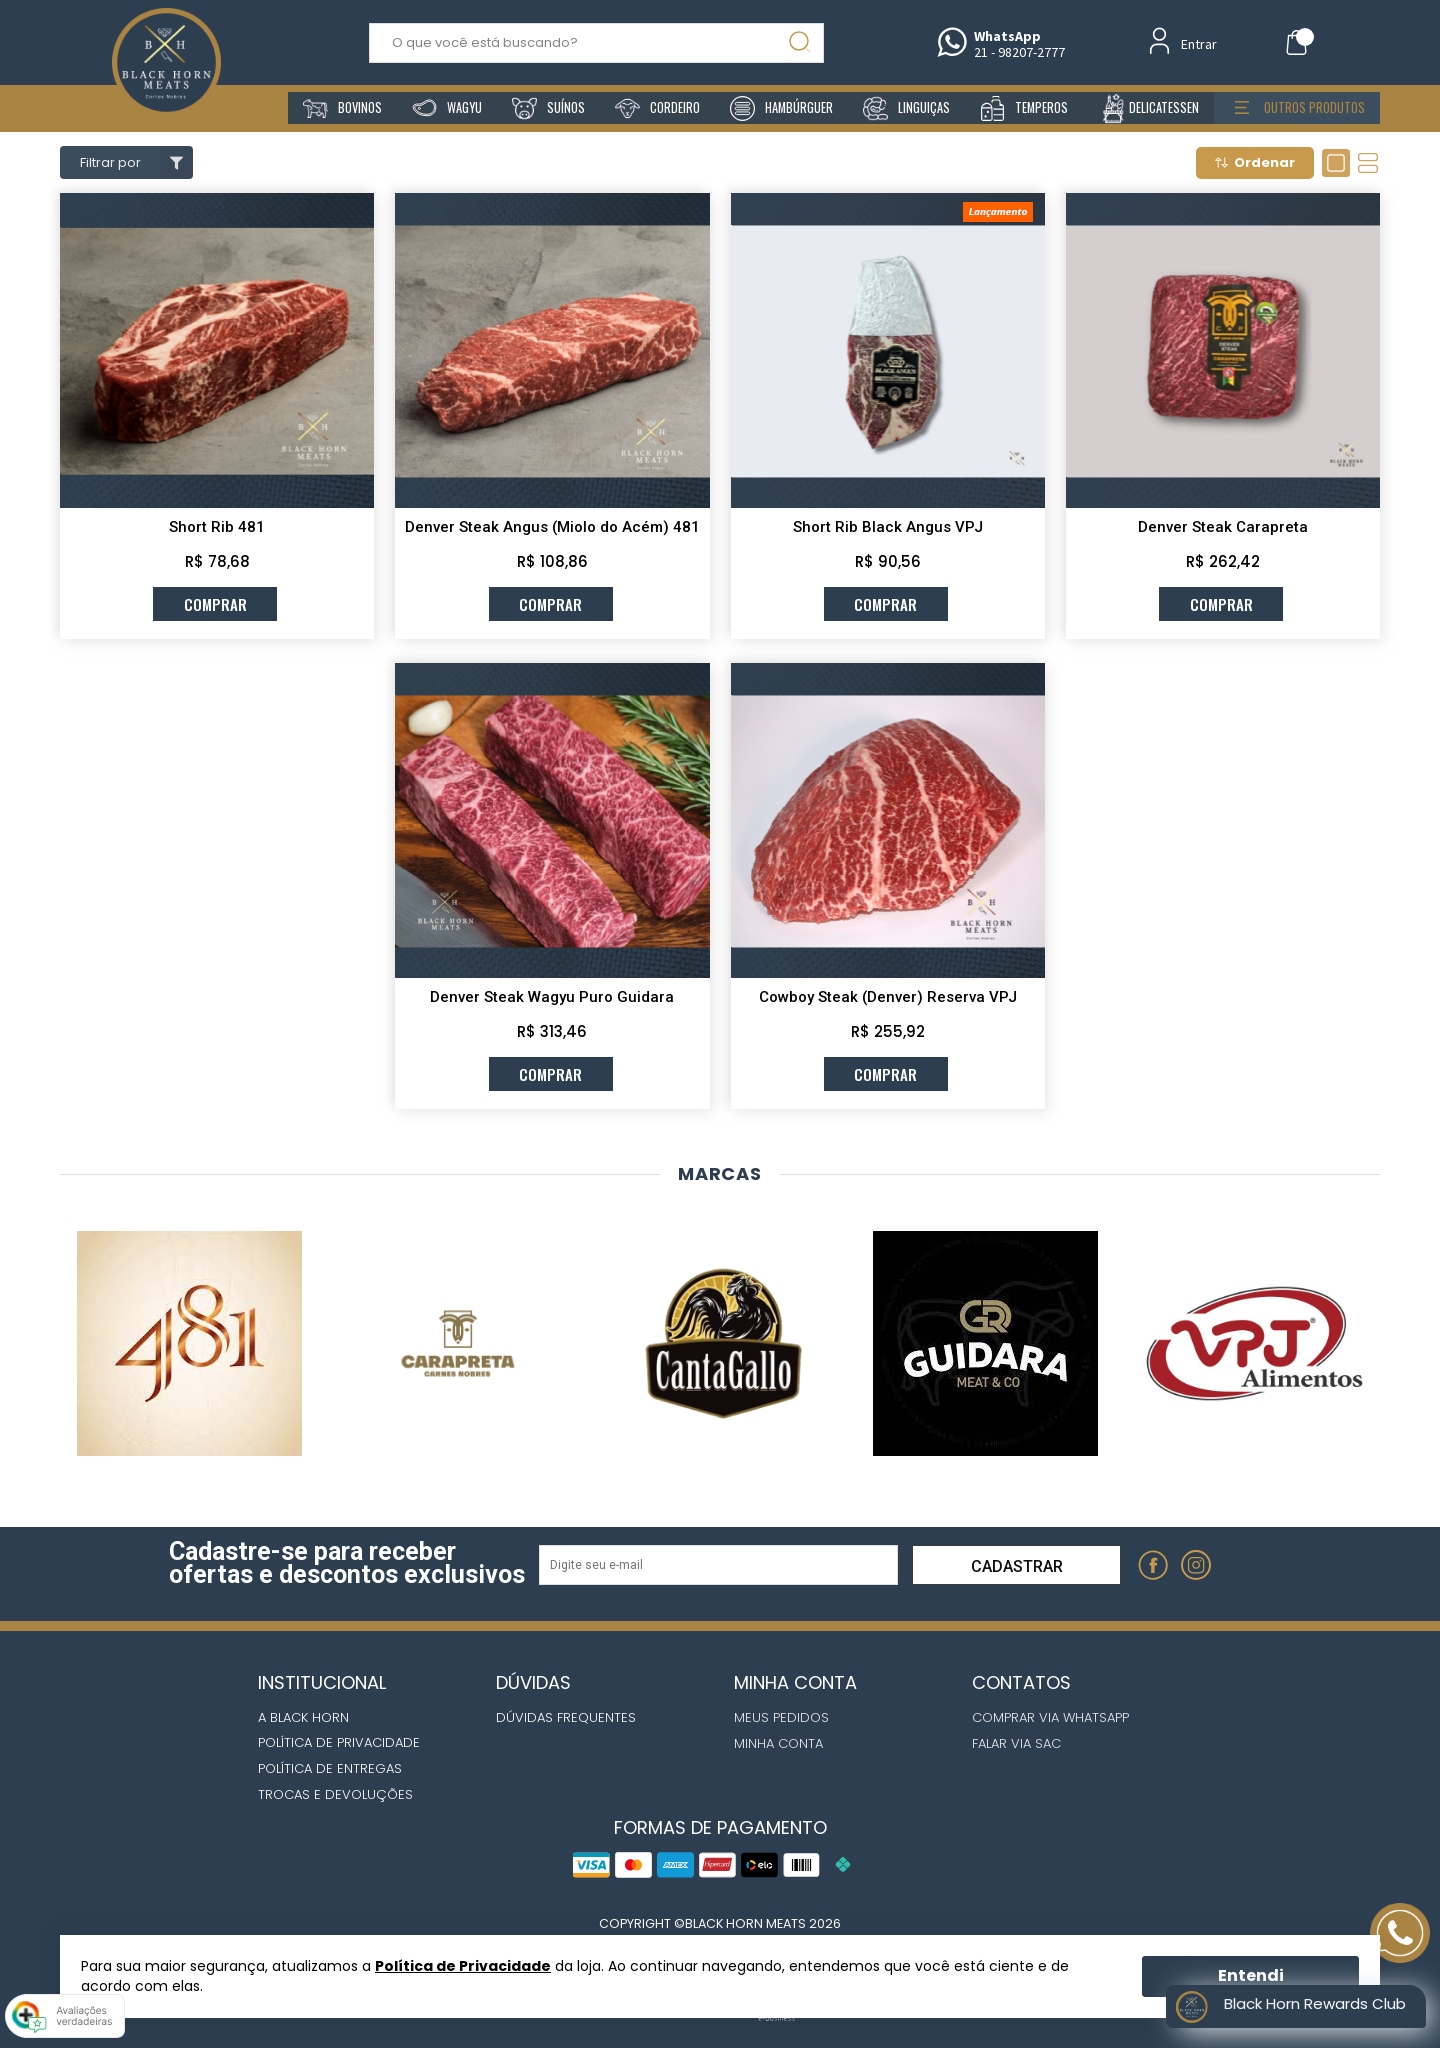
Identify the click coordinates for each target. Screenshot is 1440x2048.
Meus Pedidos (781, 1717)
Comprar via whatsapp (1050, 1717)
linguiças (906, 108)
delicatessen (1149, 108)
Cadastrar (1017, 1566)
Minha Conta (778, 1743)
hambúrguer (781, 108)
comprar (215, 604)
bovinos (342, 108)
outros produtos (1297, 108)
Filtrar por (137, 162)
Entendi (1251, 1975)
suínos (548, 108)
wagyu (447, 108)
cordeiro (657, 108)
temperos (1024, 108)
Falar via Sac (1016, 1743)
